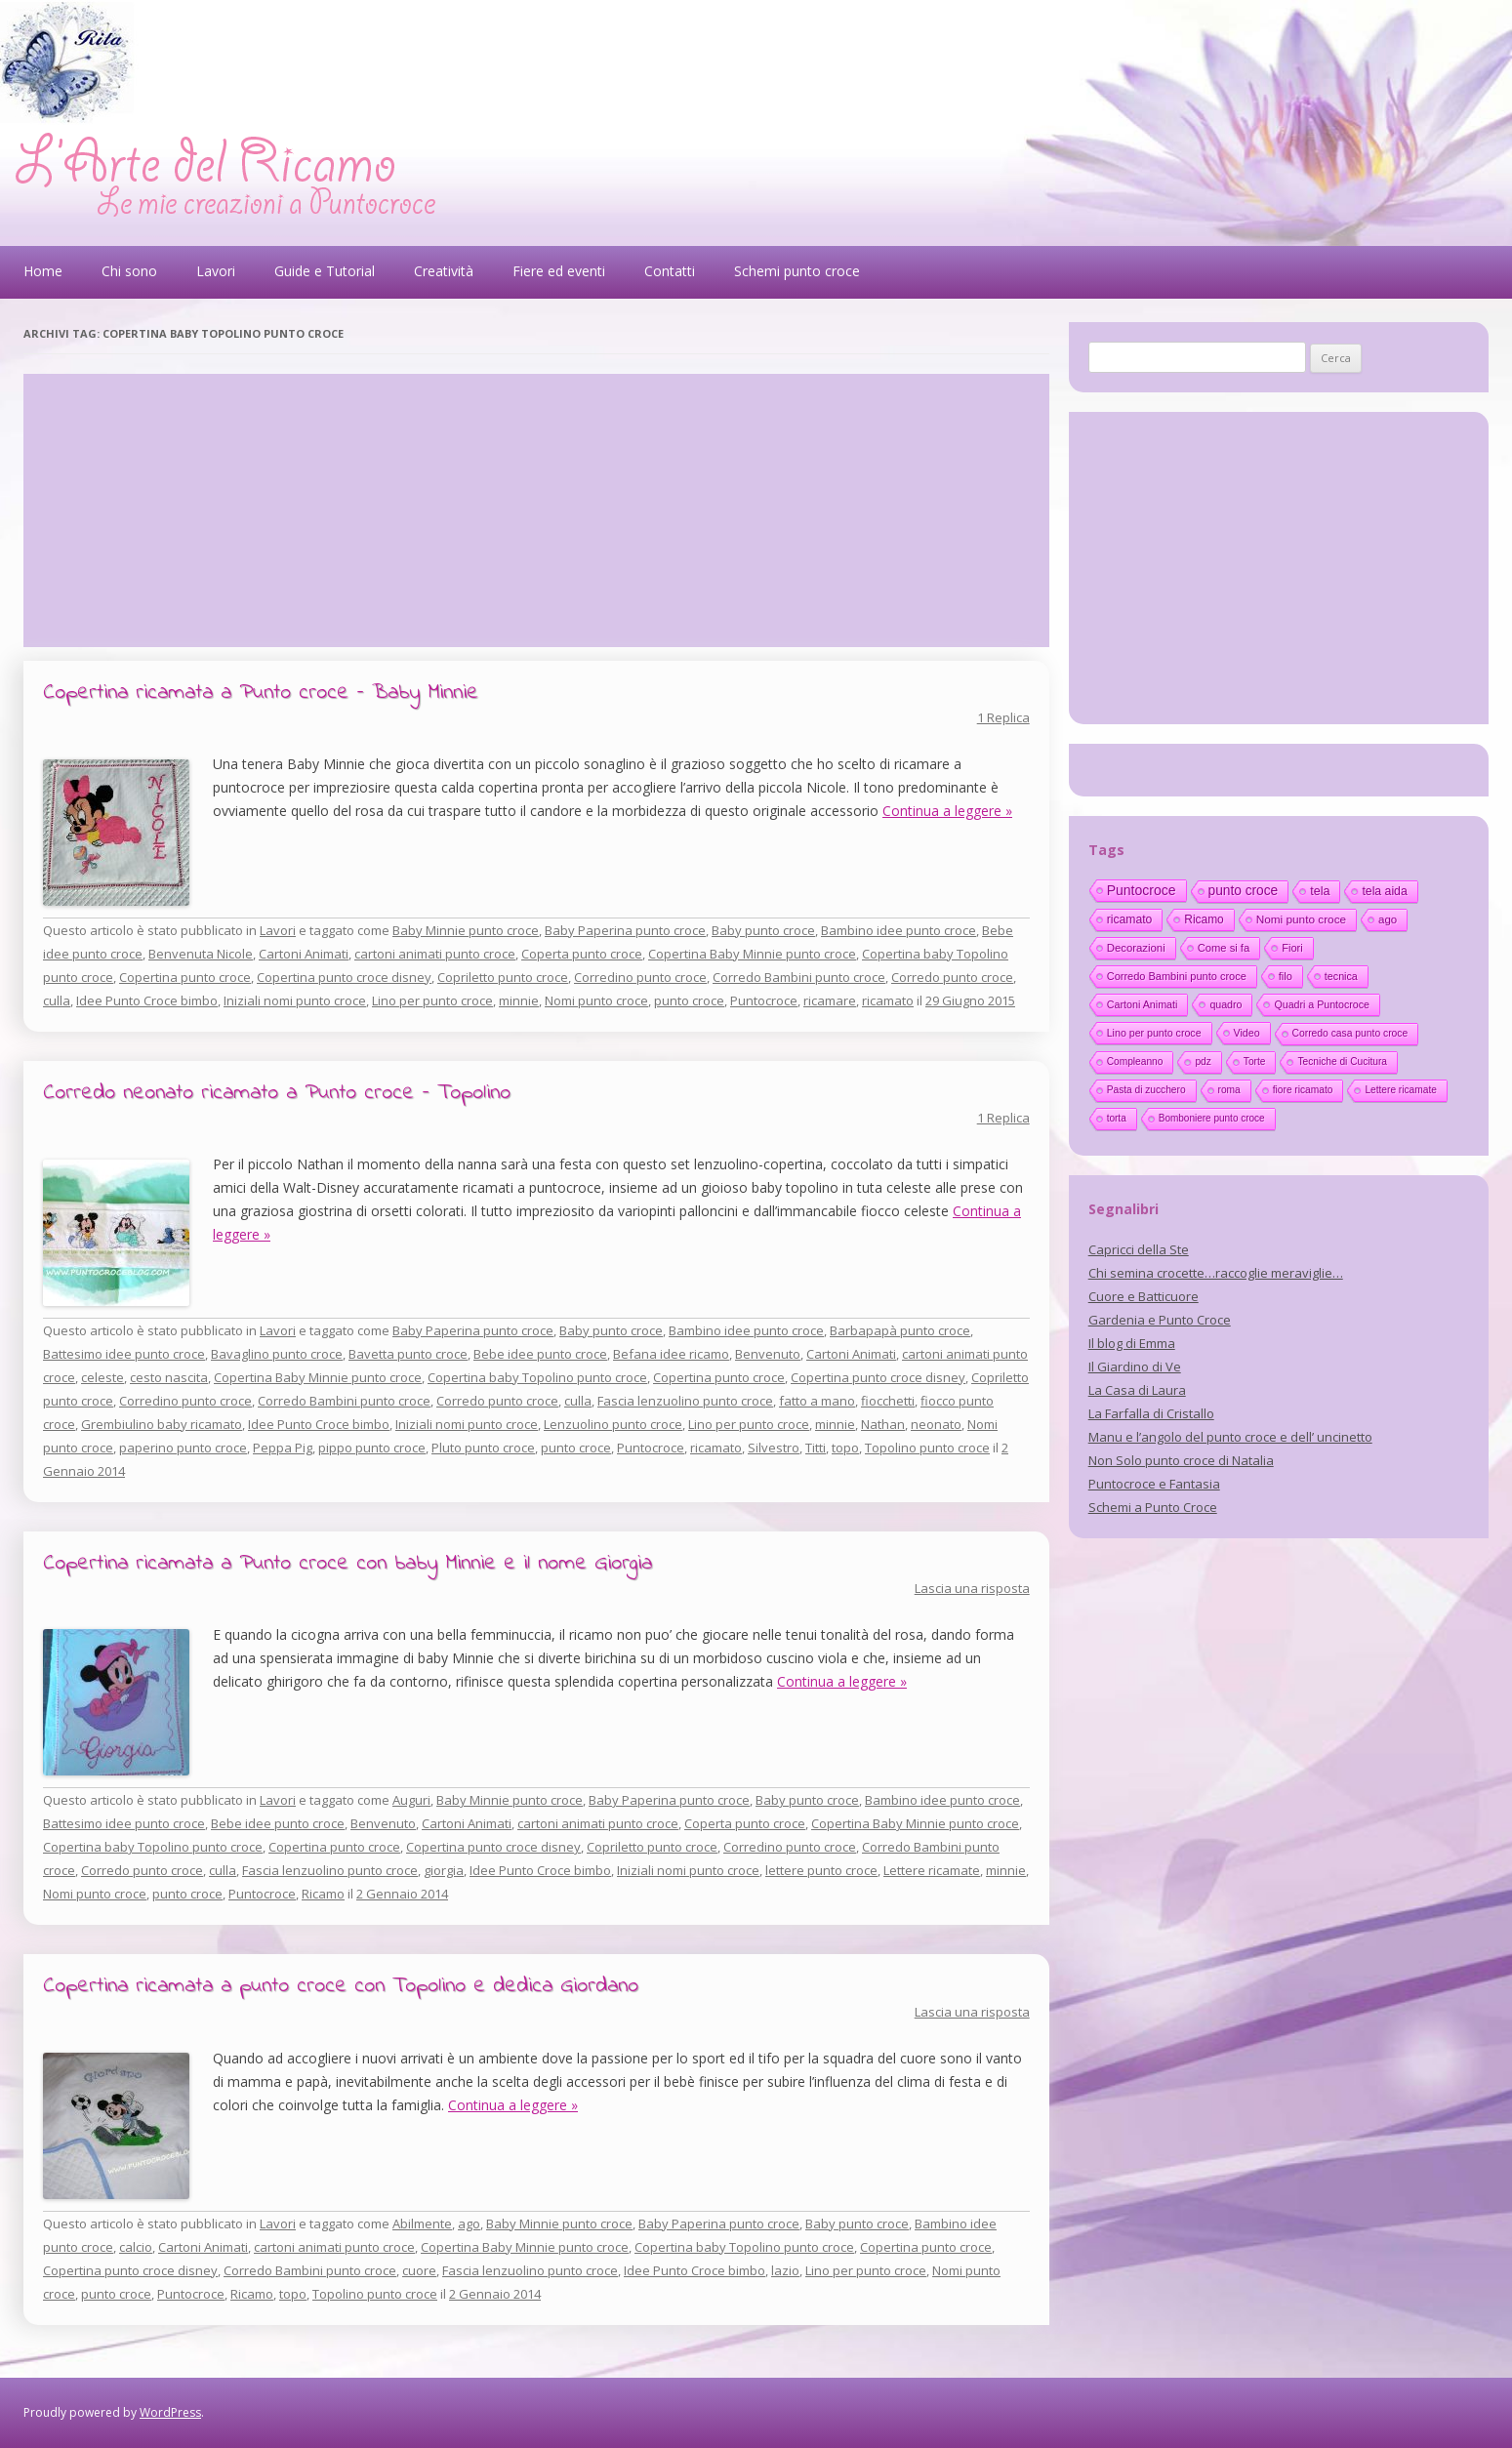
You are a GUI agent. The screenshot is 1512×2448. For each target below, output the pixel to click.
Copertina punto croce (185, 977)
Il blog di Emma (1131, 1343)
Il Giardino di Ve (1134, 1366)
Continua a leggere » (947, 810)
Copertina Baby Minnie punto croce (752, 953)
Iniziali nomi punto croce (295, 1000)
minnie (519, 1000)
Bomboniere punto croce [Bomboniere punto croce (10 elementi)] (1212, 1118)
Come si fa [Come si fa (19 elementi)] (1223, 948)
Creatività (443, 271)
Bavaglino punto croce (277, 1354)
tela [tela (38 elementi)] (1319, 891)
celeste (102, 1377)
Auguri (411, 1800)
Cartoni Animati (303, 953)
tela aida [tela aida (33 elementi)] (1384, 891)
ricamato (888, 1000)
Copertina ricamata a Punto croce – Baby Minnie (260, 693)
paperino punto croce (183, 1447)
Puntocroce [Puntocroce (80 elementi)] (1141, 890)
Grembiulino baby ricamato (161, 1424)
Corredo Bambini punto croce (799, 977)
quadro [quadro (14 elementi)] (1225, 1004)
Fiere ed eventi (558, 271)
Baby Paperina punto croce (625, 930)
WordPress (170, 2412)
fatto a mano (817, 1400)
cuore (419, 2270)
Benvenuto (767, 1354)
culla (56, 1000)
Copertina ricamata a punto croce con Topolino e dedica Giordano (340, 1986)
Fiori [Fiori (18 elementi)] (1292, 948)
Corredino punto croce (640, 977)
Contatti (669, 271)
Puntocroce (763, 1000)
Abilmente (422, 2223)
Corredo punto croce (952, 977)
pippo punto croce (372, 1447)
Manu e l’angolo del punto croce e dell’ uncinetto (1230, 1437)
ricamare (829, 1000)
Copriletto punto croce (502, 977)
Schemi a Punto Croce (1152, 1507)
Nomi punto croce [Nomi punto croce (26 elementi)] (1301, 919)
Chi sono (129, 271)
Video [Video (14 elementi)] (1247, 1033)
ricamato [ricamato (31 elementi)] (1130, 919)
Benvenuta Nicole (200, 953)
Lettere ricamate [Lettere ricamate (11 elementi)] (1401, 1089)
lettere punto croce (821, 1870)
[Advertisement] (536, 510)
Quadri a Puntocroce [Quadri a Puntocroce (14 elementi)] (1321, 1004)
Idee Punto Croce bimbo (147, 1000)
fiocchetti (888, 1400)
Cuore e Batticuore (1143, 1296)
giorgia (444, 1870)
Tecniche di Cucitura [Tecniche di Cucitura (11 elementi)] (1342, 1061)
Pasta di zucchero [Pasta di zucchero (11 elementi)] (1146, 1089)
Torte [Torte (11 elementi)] (1255, 1061)
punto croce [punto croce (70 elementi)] (1243, 890)
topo (845, 1447)
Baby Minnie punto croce (465, 930)
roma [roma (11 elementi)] (1229, 1089)
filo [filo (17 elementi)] (1285, 976)
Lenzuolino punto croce (613, 1424)
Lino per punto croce (432, 1000)
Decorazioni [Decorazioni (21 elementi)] (1136, 948)
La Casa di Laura (1137, 1390)
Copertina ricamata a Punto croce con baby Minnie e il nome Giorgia (347, 1563)
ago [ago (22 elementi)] (1387, 919)
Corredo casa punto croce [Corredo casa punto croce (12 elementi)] (1350, 1033)
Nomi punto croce (596, 1000)
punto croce (689, 1000)
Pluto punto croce (483, 1447)
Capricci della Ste (1138, 1249)
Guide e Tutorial (324, 271)
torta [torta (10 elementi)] (1116, 1118)
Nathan (883, 1424)
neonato (936, 1424)
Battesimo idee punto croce (124, 1354)
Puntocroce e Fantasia (1154, 1483)
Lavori (215, 271)
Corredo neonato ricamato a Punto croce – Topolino (277, 1093)
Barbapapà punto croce (900, 1330)
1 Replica (1003, 717)
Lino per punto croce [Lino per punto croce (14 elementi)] (1154, 1033)
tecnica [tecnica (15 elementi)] (1341, 976)
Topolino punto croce (927, 1447)
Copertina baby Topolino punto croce (537, 1377)
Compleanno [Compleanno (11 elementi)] (1135, 1061)
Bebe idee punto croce (540, 1354)
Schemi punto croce (797, 271)
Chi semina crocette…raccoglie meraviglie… (1215, 1273)
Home (42, 271)
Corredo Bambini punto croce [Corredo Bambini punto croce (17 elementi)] (1176, 976)
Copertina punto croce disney (344, 977)
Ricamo (323, 1893)
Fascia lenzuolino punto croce (685, 1400)
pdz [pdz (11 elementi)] (1202, 1061)
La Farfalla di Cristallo (1151, 1413)
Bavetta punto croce (408, 1354)
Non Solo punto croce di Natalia (1181, 1460)
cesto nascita (169, 1377)
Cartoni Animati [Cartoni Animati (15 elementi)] (1142, 1004)
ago (469, 2223)
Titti (815, 1447)
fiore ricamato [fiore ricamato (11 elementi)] (1303, 1089)
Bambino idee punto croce (898, 930)
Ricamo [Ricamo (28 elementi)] (1203, 919)
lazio (785, 2270)
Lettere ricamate (931, 1870)
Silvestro (773, 1447)
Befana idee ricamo (671, 1354)
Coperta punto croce (581, 953)
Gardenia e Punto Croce (1159, 1319)
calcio (135, 2247)
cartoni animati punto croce (434, 953)
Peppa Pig (282, 1447)
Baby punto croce (763, 930)
